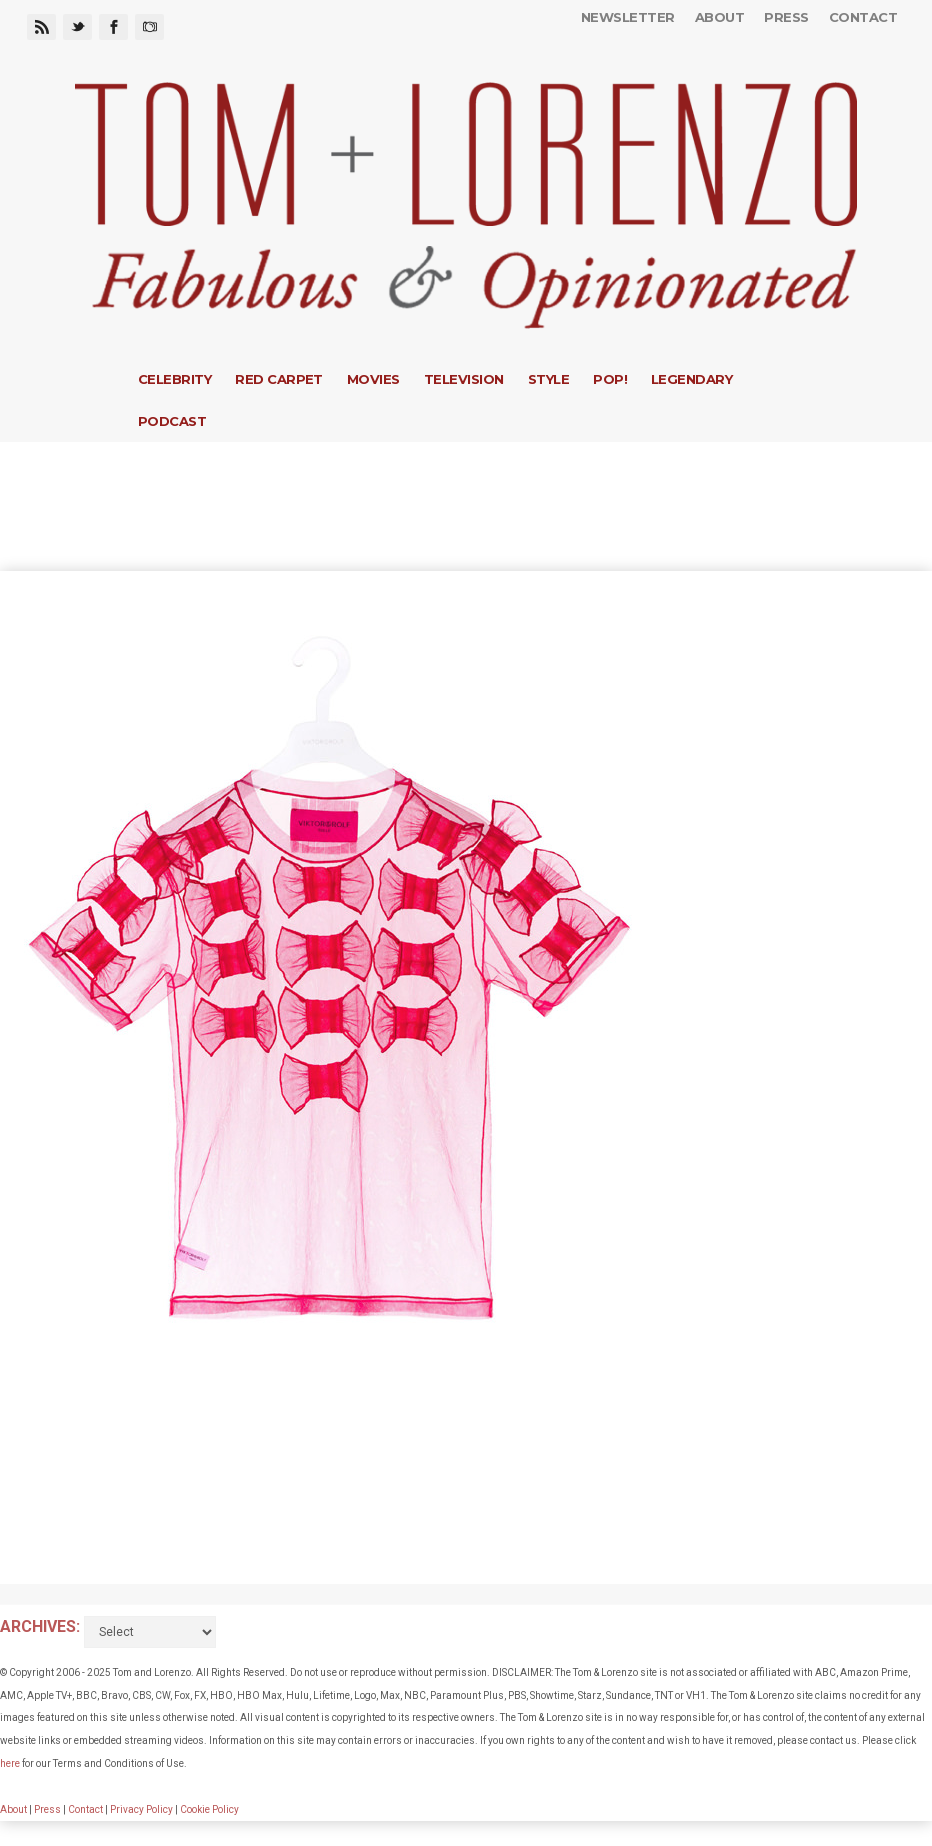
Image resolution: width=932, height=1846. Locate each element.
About (719, 17)
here (10, 1763)
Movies (373, 379)
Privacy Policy (141, 1809)
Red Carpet (279, 379)
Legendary (691, 379)
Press (786, 17)
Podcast (172, 421)
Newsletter (628, 17)
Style (548, 379)
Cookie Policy (209, 1809)
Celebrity (174, 379)
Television (464, 379)
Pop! (610, 379)
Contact (863, 17)
